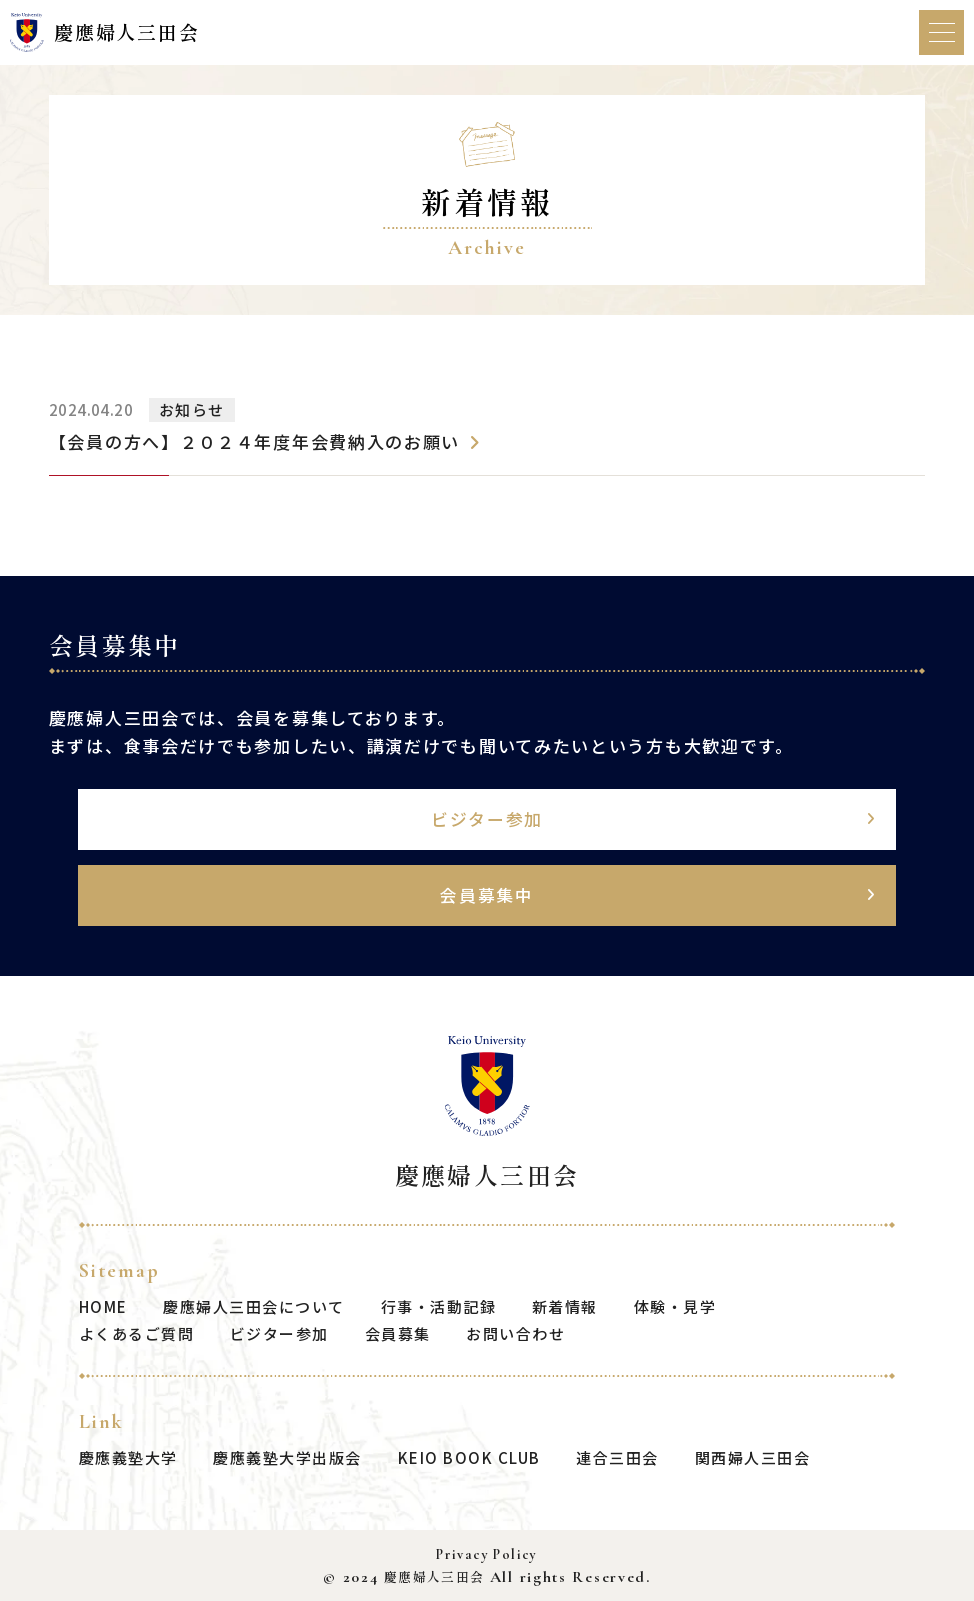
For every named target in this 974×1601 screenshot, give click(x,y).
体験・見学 (675, 1305)
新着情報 (565, 1305)
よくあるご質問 (137, 1333)
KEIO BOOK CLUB (469, 1457)
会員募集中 (487, 894)
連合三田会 (617, 1457)
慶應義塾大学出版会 (287, 1457)
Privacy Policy (487, 1554)
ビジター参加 (487, 818)
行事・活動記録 (439, 1305)
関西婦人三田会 (753, 1457)
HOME (103, 1305)
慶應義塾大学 (128, 1457)
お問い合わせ (515, 1333)
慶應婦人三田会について (254, 1305)
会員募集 (398, 1333)
